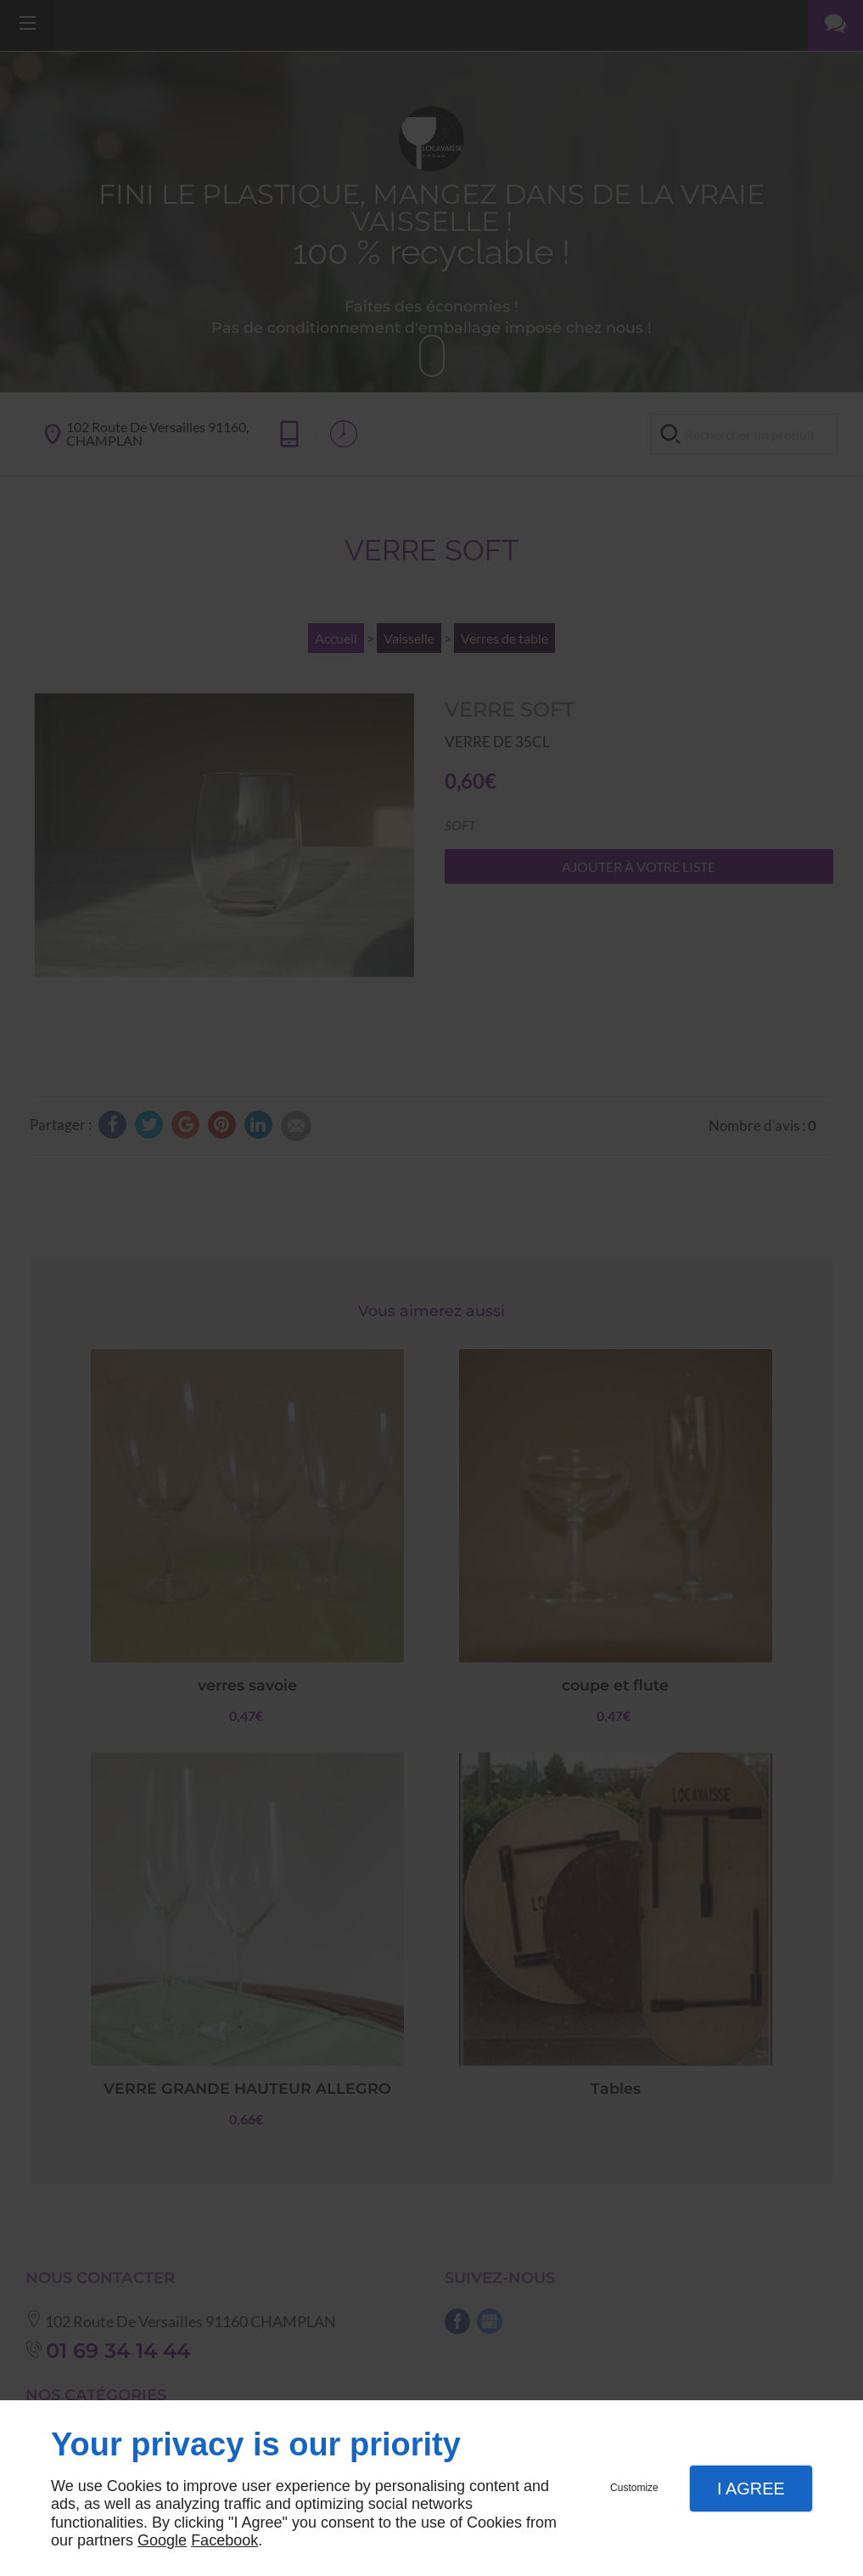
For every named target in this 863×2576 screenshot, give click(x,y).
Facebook (224, 2540)
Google (162, 2540)
